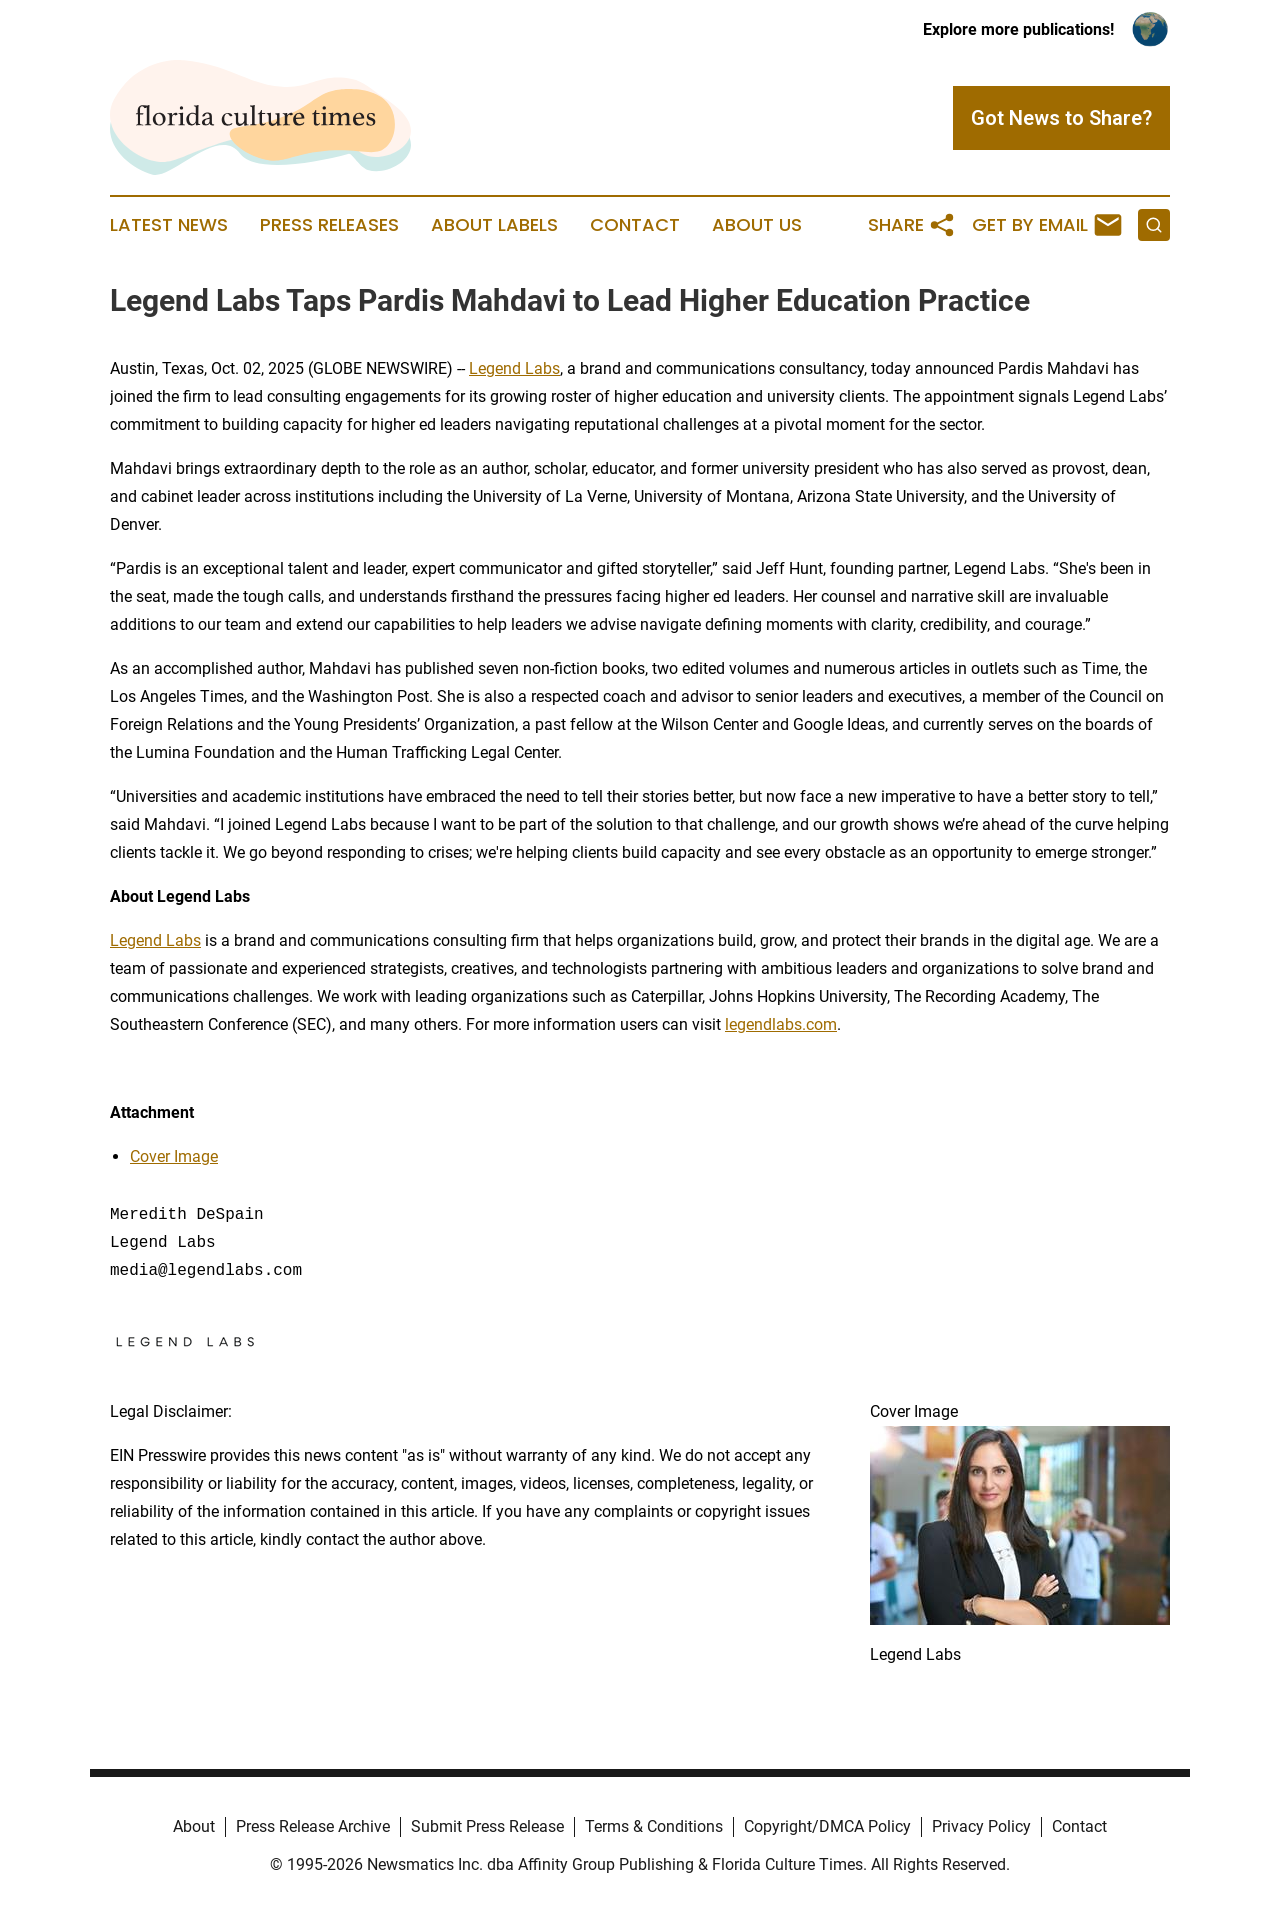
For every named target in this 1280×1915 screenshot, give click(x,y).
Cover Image (174, 1156)
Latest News (169, 225)
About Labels (494, 225)
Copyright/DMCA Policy (827, 1826)
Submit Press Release (487, 1826)
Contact (635, 225)
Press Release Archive (313, 1826)
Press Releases (329, 225)
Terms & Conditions (654, 1826)
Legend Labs (514, 368)
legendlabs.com (781, 1024)
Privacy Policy (981, 1826)
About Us (757, 225)
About (194, 1826)
